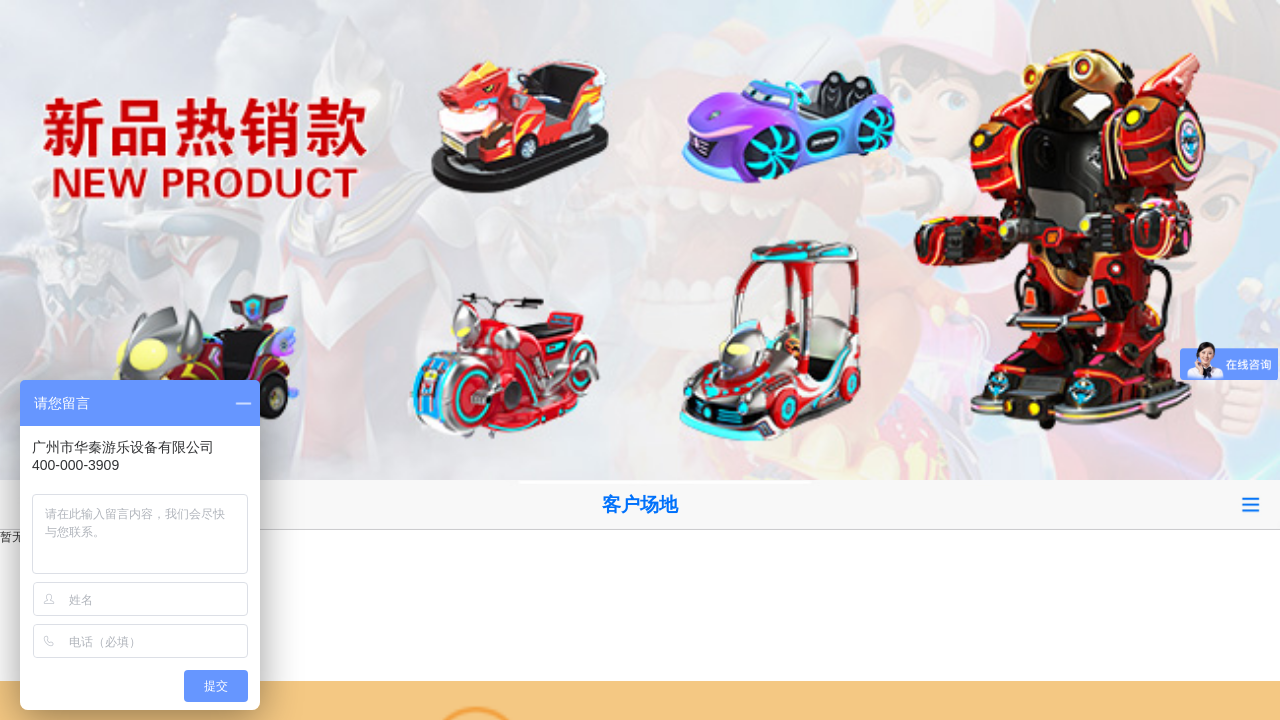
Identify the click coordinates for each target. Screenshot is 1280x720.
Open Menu (1250, 505)
